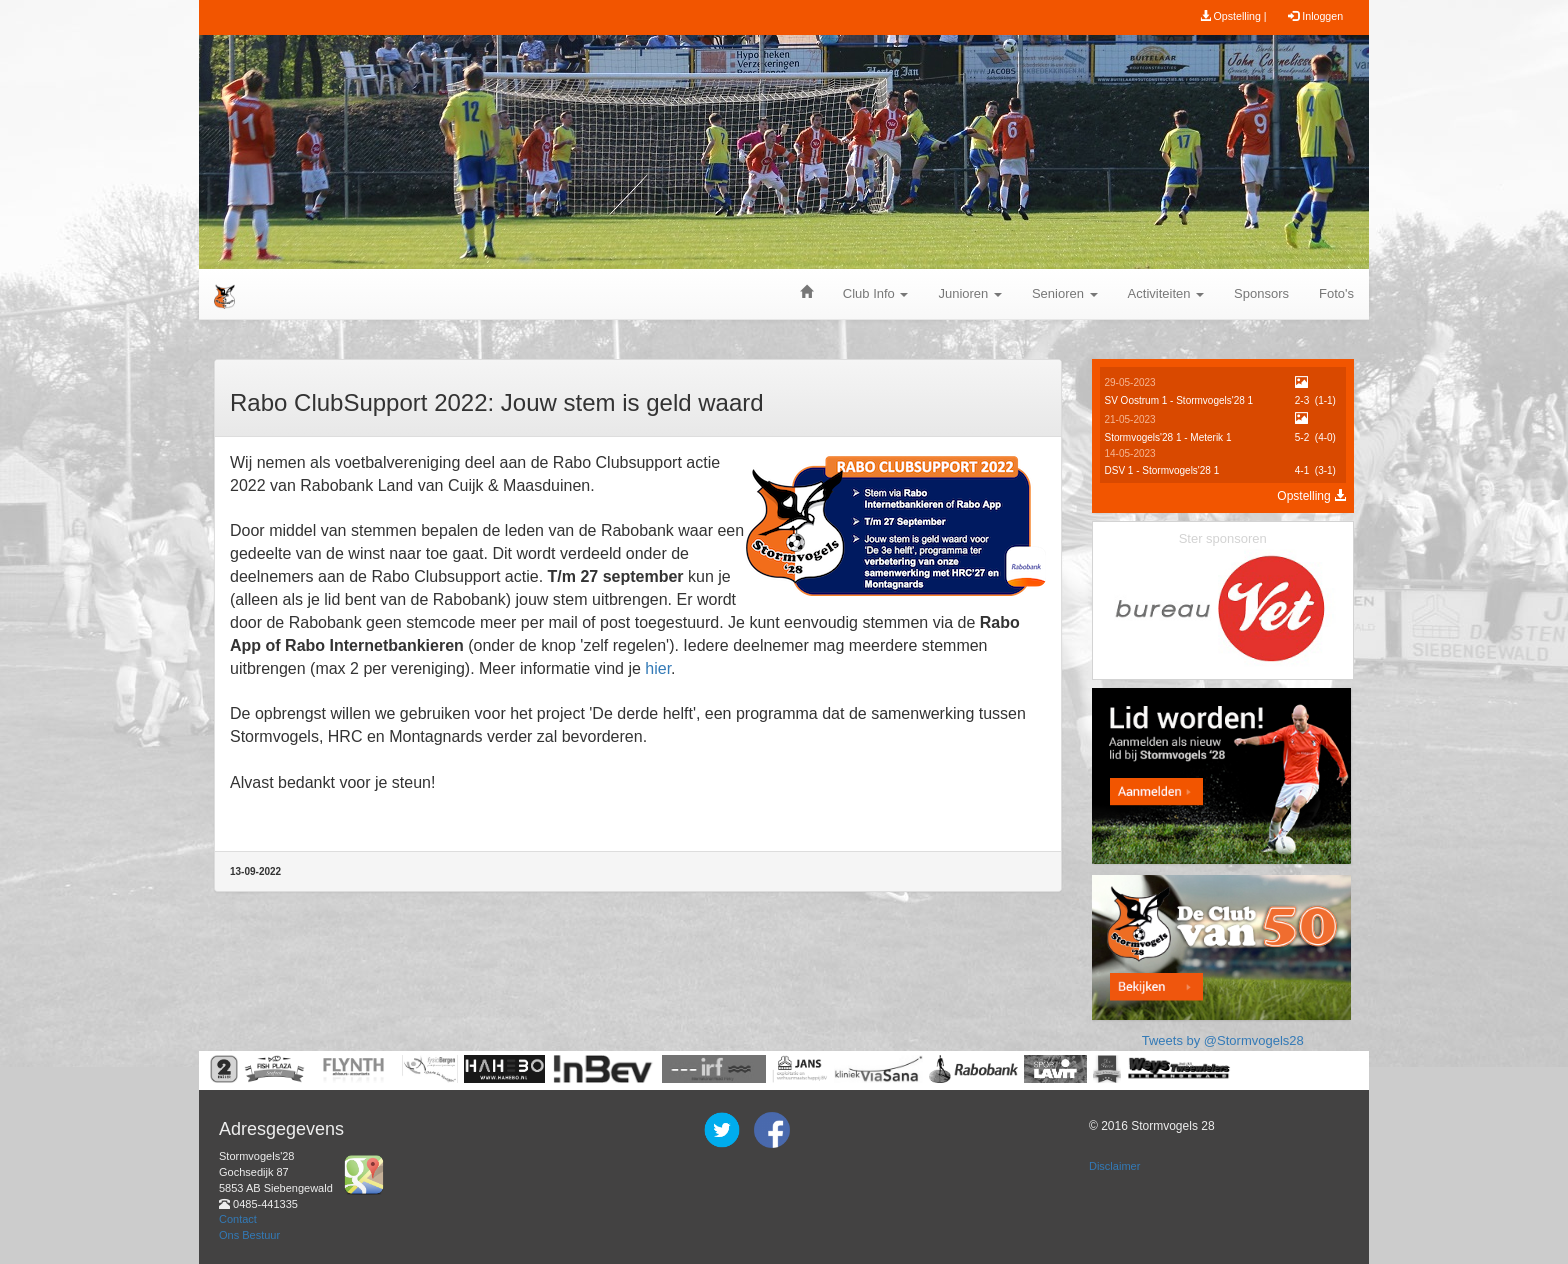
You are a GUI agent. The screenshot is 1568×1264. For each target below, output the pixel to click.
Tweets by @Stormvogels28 (1223, 1040)
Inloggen (1315, 16)
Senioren (1065, 293)
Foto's (1336, 293)
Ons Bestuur (249, 1235)
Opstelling (1311, 496)
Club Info (876, 293)
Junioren (969, 293)
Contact (238, 1219)
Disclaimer (1114, 1166)
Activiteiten (1166, 293)
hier (658, 668)
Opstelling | (1233, 16)
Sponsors (1261, 293)
